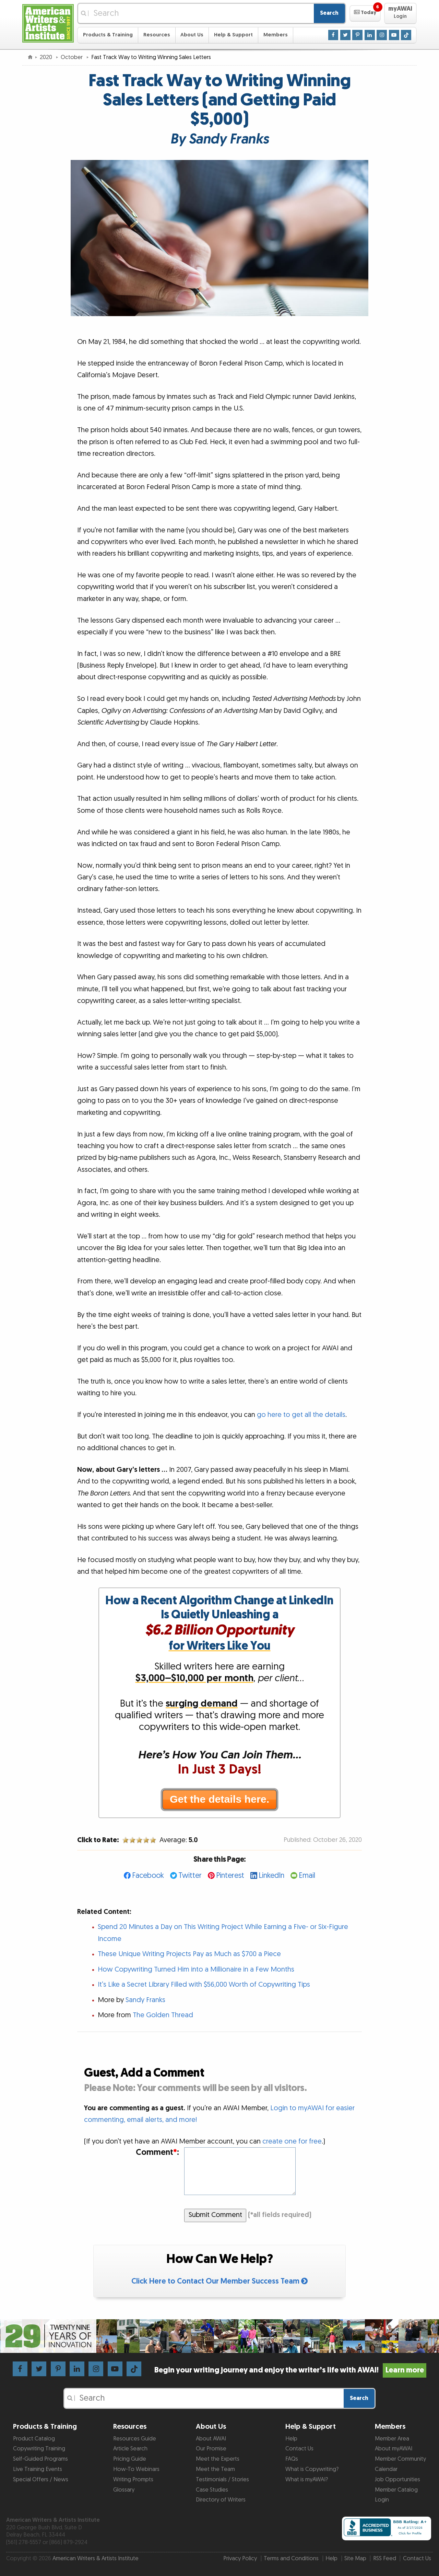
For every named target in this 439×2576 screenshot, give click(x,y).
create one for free (292, 2141)
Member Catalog (396, 2490)
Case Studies (212, 2490)
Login (382, 2500)
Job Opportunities (397, 2479)
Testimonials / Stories (222, 2479)
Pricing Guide (129, 2459)
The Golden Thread (163, 2015)
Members (275, 35)
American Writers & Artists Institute (95, 2558)
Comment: (157, 2152)
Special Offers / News (40, 2479)
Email (307, 1876)
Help (291, 2438)
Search (329, 13)
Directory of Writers (221, 2500)
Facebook (148, 1876)
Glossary (123, 2490)
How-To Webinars (136, 2469)
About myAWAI (393, 2448)
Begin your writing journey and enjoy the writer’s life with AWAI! (290, 2370)
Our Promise (211, 2448)
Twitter (190, 1876)
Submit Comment (215, 2214)
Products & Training (108, 35)
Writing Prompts (133, 2479)
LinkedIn (271, 1876)
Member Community (400, 2459)
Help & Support (233, 35)
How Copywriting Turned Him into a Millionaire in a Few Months (196, 1969)
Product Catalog (34, 2438)
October (72, 57)
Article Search (130, 2448)
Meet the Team (215, 2469)
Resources (156, 35)
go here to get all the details (301, 1414)
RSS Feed (384, 2558)
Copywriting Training (39, 2448)
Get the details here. (219, 1799)
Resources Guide (134, 2438)
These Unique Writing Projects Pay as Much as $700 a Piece (189, 1954)
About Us (191, 35)
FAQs (291, 2459)
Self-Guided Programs (40, 2459)
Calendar (386, 2469)
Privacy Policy (240, 2558)
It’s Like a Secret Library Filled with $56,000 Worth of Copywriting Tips (204, 1984)
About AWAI (211, 2438)
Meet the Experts (217, 2459)
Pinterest (230, 1876)
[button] (365, 13)
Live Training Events (37, 2469)
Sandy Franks (145, 2000)
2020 (47, 57)
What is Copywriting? (312, 2469)
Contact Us (299, 2448)
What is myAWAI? (306, 2479)
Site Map (355, 2558)
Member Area (392, 2438)
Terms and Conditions (291, 2558)
